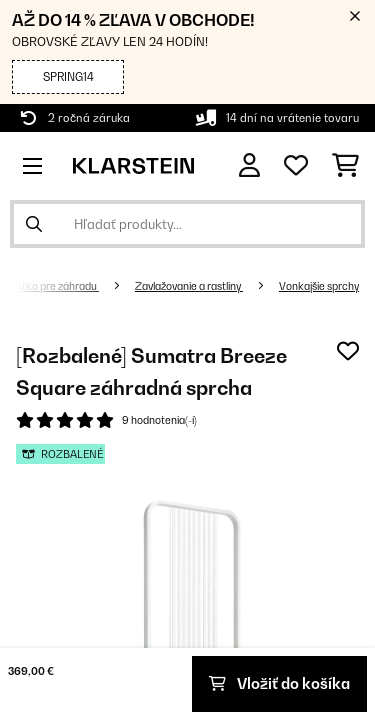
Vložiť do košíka (279, 683)
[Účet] (249, 165)
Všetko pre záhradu (51, 286)
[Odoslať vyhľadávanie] (34, 224)
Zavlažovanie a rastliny (189, 286)
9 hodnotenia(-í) (159, 420)
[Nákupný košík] (345, 166)
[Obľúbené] (296, 166)
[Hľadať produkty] (187, 224)
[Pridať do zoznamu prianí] (348, 351)
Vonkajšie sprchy (319, 286)
